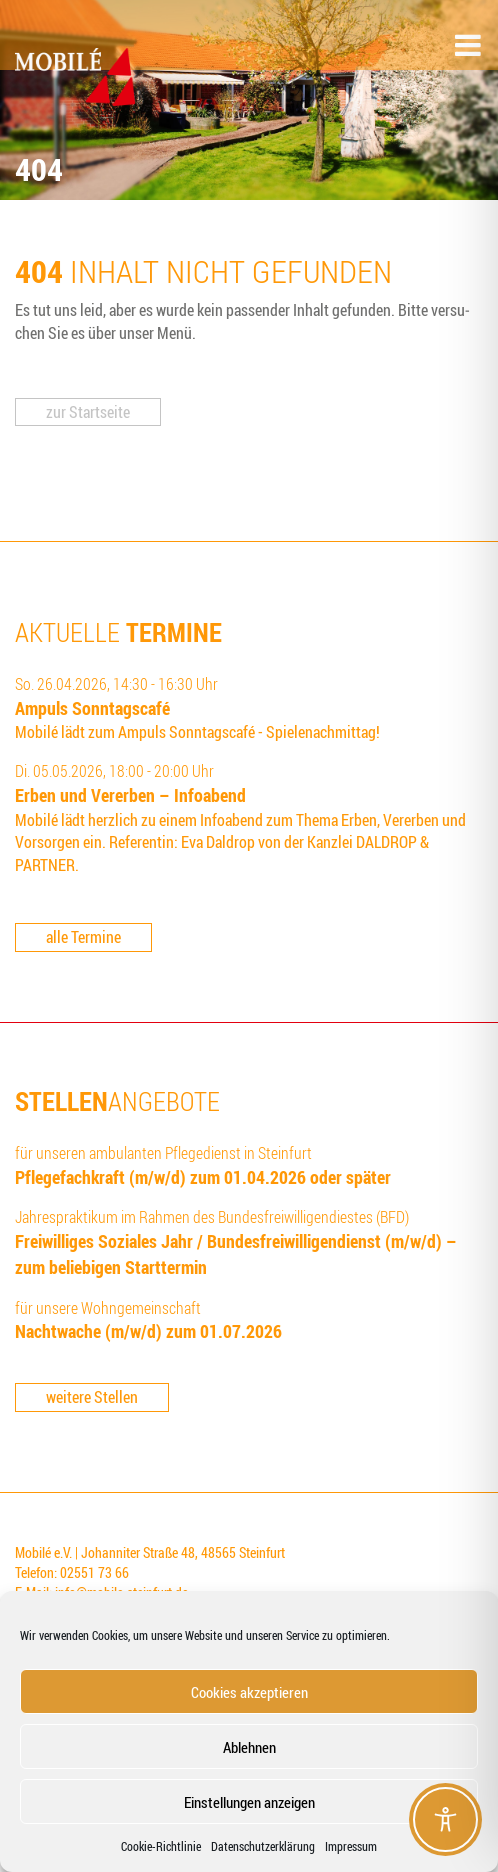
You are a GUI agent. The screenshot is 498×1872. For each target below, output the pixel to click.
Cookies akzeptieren (249, 1692)
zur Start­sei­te (88, 412)
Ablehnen (249, 1747)
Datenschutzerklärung (263, 1846)
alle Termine (83, 937)
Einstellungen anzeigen (249, 1802)
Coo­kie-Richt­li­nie (161, 1846)
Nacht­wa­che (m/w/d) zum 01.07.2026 (148, 1331)
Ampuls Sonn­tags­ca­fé (92, 708)
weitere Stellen (92, 1397)
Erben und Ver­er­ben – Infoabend (130, 795)
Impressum (351, 1846)
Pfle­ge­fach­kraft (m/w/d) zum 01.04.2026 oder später (203, 1177)
